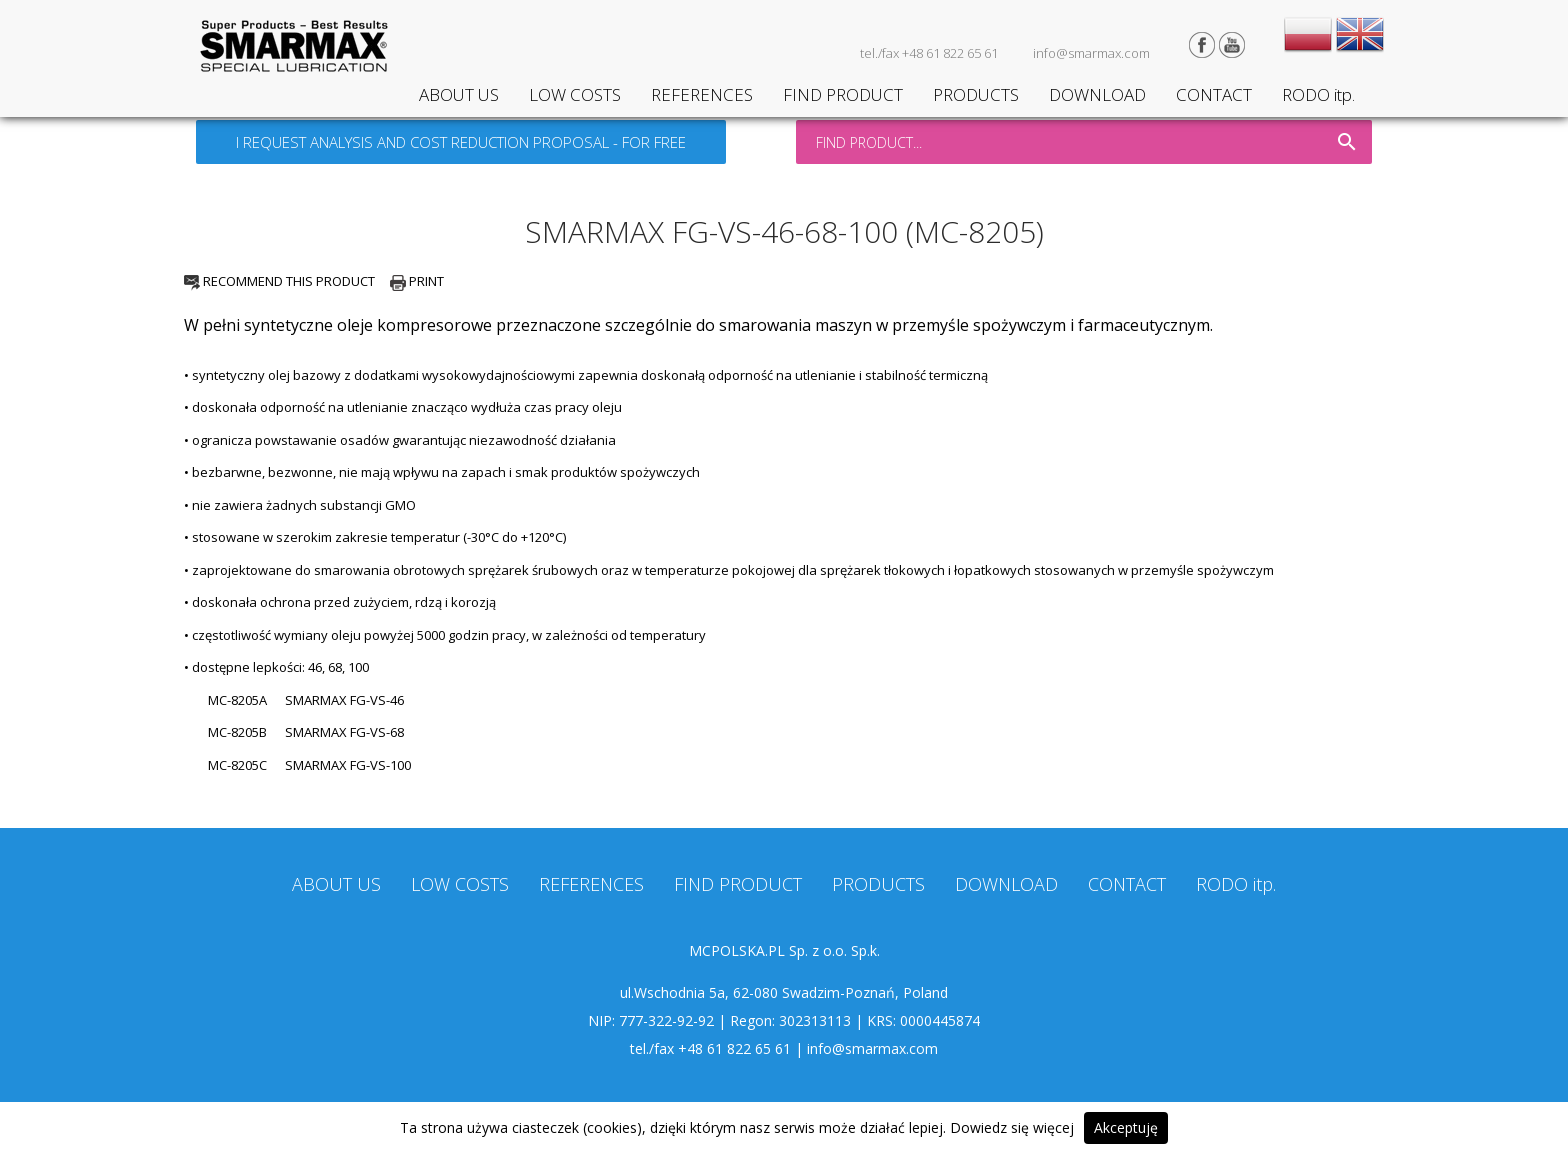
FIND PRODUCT (843, 94)
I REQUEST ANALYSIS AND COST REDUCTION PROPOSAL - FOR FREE (461, 142)
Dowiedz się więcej (1012, 1127)
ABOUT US (459, 94)
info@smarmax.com (1091, 53)
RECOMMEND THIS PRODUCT (279, 281)
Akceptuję (1126, 1127)
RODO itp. (1318, 94)
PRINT (417, 281)
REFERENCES (702, 94)
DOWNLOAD (1097, 94)
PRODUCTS (976, 94)
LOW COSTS (575, 94)
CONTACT (1214, 94)
